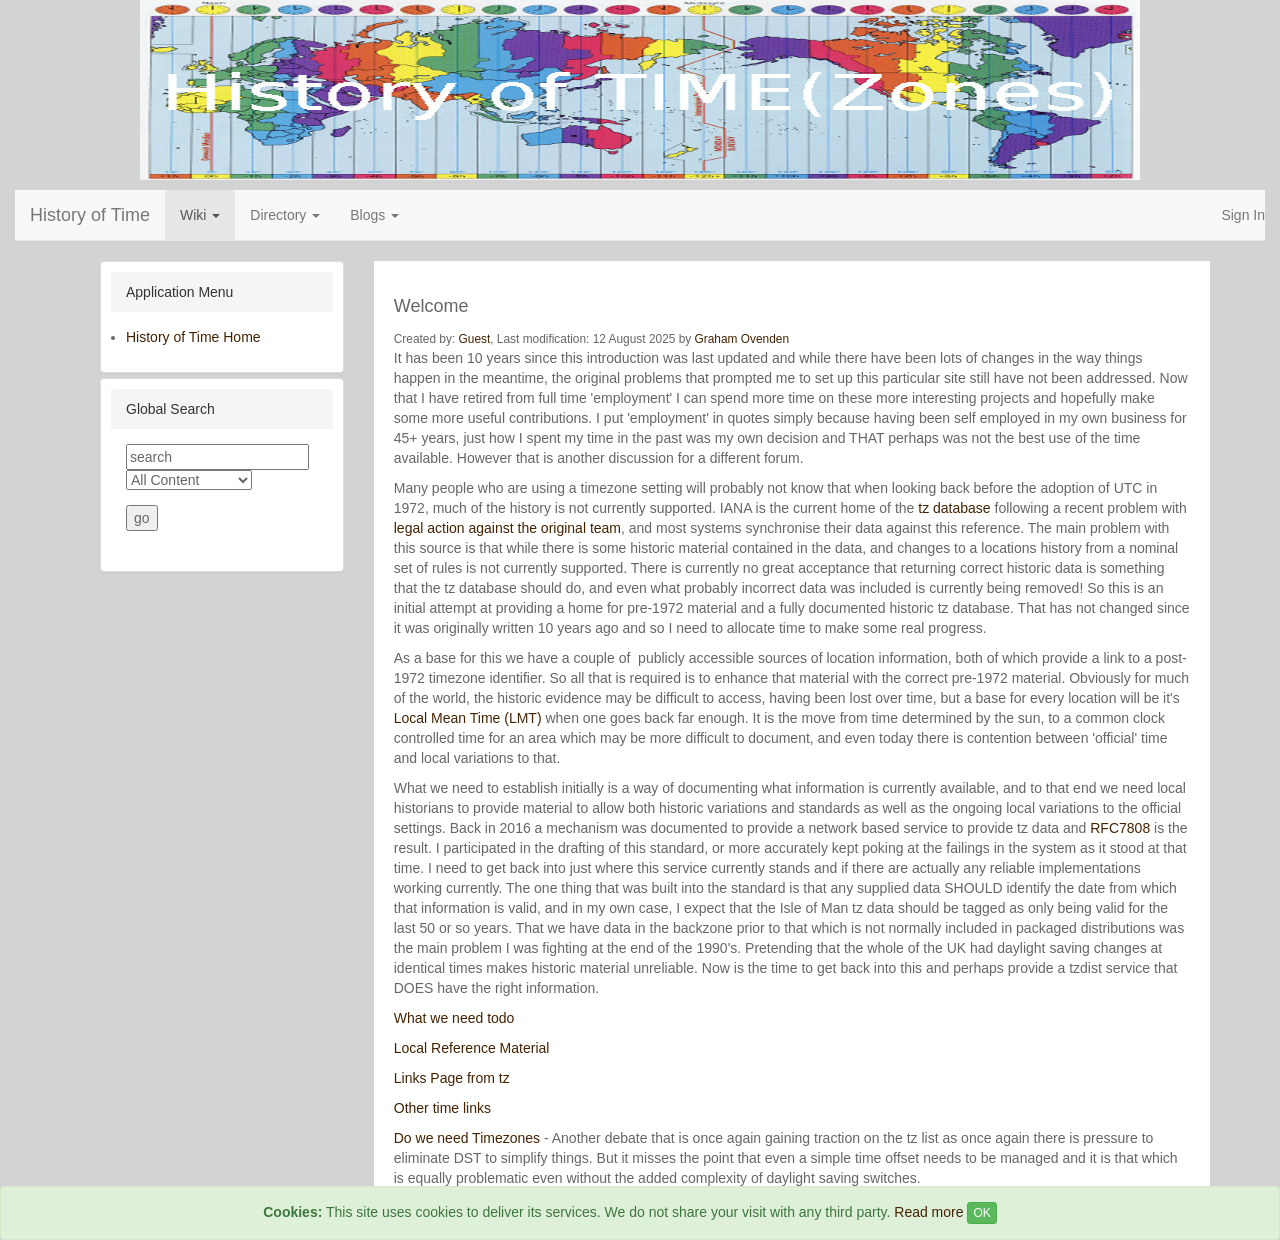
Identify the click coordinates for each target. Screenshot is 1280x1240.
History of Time (90, 215)
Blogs (374, 215)
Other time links (442, 1108)
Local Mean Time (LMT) (470, 718)
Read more (928, 1212)
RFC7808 (1120, 828)
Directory (285, 215)
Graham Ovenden (742, 339)
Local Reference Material (472, 1048)
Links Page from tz (452, 1078)
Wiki (200, 215)
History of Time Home (193, 337)
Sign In (1243, 215)
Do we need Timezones (467, 1138)
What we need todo (454, 1018)
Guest (475, 339)
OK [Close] (981, 1213)
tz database (954, 508)
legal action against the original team (507, 528)
